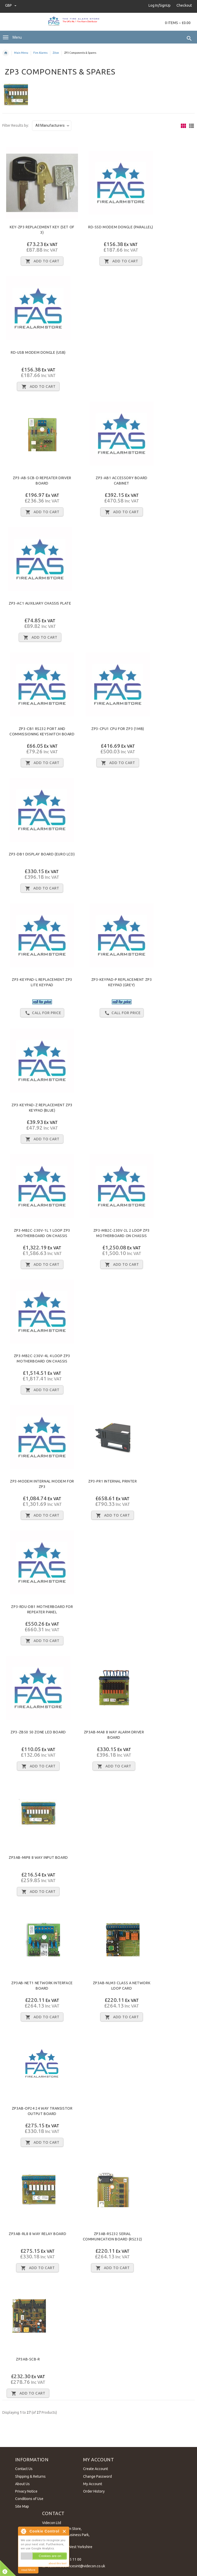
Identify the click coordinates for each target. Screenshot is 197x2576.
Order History (94, 2491)
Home (5, 53)
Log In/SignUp (160, 5)
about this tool (57, 2563)
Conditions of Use (29, 2499)
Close (64, 2531)
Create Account (95, 2469)
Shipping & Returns (30, 2476)
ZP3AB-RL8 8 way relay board (37, 2234)
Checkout (184, 5)
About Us (22, 2484)
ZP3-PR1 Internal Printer (112, 1481)
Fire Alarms (40, 52)
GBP (10, 5)
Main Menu (21, 52)
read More (28, 2570)
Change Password (97, 2476)
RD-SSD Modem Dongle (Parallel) (120, 227)
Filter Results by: (15, 125)
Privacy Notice (26, 2491)
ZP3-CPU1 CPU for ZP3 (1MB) (117, 729)
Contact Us (24, 2469)
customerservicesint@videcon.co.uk (76, 2566)
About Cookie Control (23, 2531)
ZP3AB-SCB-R (28, 2359)
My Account (92, 2484)
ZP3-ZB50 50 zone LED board (38, 1732)
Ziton (56, 52)
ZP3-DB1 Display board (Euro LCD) (42, 854)
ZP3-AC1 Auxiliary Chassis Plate (40, 603)
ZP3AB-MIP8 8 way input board (38, 1857)
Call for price (42, 1013)
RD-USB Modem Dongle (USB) (38, 352)
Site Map (22, 2506)
